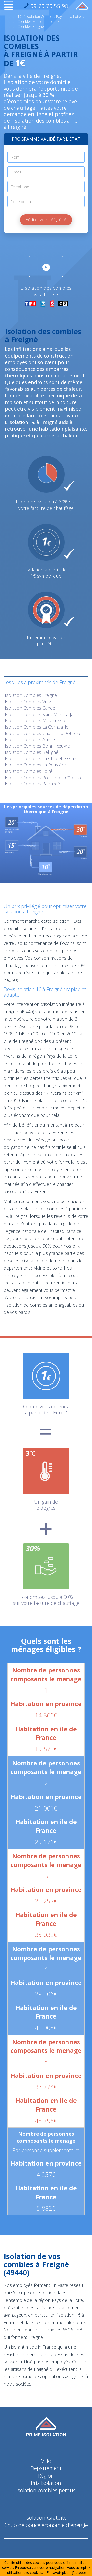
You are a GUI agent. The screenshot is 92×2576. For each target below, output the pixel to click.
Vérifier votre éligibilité (46, 219)
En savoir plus (57, 2572)
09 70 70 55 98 (48, 6)
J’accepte (79, 2572)
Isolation (31, 695)
